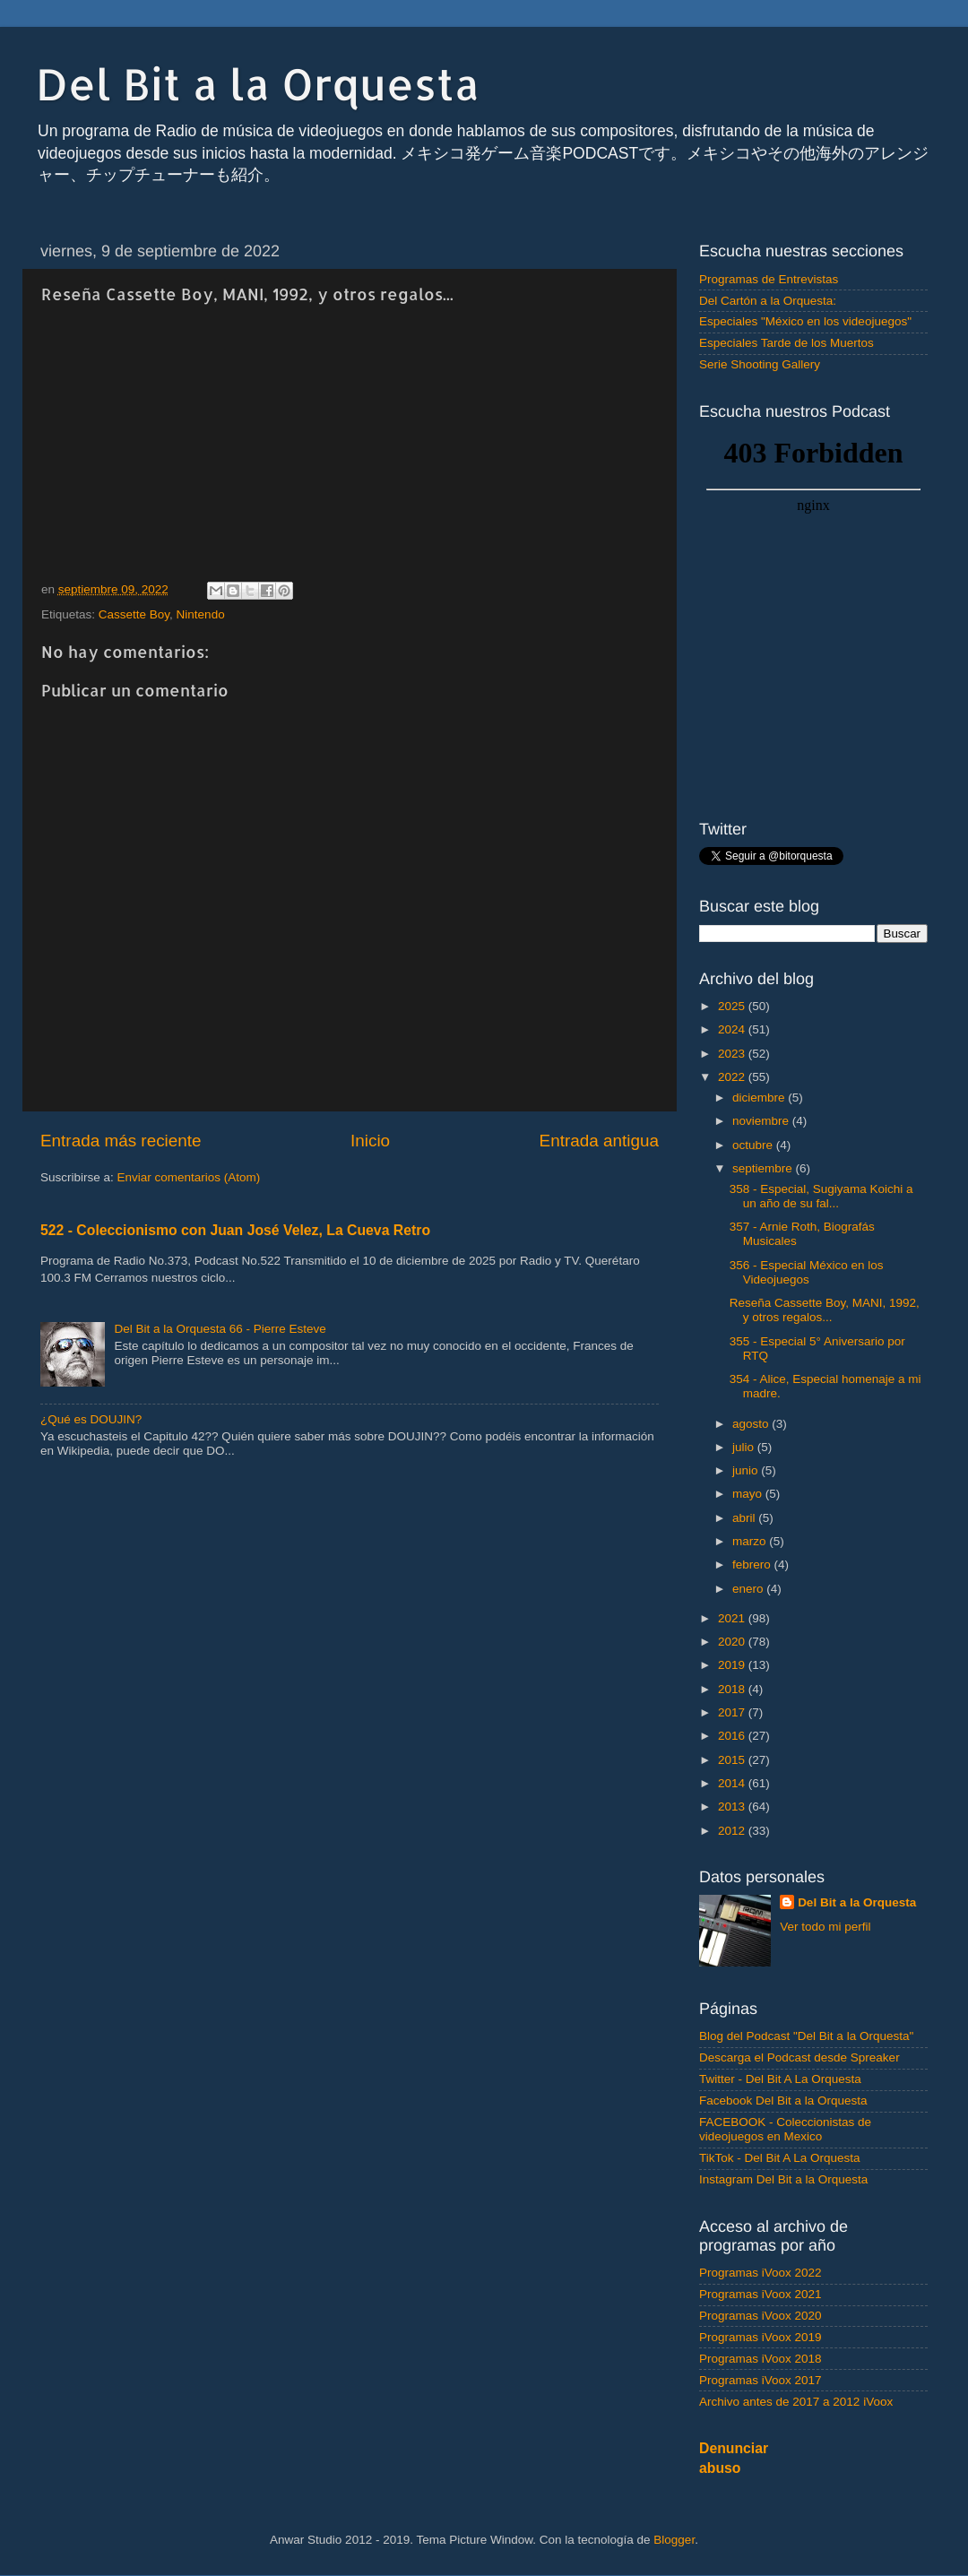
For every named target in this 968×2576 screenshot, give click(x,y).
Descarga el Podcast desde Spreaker (799, 2057)
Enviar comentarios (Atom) (189, 1177)
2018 (733, 1689)
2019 (733, 1665)
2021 (733, 1618)
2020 (733, 1641)
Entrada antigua (599, 1140)
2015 (733, 1760)
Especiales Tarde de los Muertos (786, 343)
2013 (733, 1806)
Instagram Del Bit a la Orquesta (783, 2179)
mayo (748, 1493)
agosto (752, 1424)
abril (745, 1518)
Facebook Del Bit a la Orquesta (783, 2100)
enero (749, 1588)
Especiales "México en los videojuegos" (805, 321)
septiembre (764, 1168)
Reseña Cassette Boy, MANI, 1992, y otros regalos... (825, 1310)
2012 (733, 1830)
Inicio (370, 1140)
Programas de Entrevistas (768, 279)
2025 (733, 1006)
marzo (750, 1541)
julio (744, 1447)
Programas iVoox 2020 (760, 2315)
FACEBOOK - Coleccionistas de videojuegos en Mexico (785, 2129)
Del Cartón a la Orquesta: (767, 300)
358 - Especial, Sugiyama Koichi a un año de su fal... (821, 1196)
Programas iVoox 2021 (760, 2294)
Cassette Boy (134, 614)
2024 (733, 1029)
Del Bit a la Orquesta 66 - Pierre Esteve (219, 1329)
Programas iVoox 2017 (760, 2380)
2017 (733, 1712)
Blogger (674, 2539)
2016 (733, 1735)
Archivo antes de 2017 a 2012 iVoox (796, 2401)
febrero (753, 1564)
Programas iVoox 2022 (760, 2272)
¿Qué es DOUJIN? (91, 1419)
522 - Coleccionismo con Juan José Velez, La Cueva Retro (235, 1230)
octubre (754, 1145)
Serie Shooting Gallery (759, 364)
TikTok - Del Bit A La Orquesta (779, 2158)
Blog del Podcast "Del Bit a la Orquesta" (806, 2036)
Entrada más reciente (121, 1140)
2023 (733, 1053)
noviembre (762, 1121)
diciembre (760, 1097)
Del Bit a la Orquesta (258, 83)
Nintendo (201, 614)
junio (746, 1470)
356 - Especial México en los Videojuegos (807, 1272)
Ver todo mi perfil (825, 1926)
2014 (733, 1783)
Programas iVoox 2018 (760, 2358)
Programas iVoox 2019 (760, 2337)
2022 (733, 1077)
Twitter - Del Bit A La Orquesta (780, 2079)
